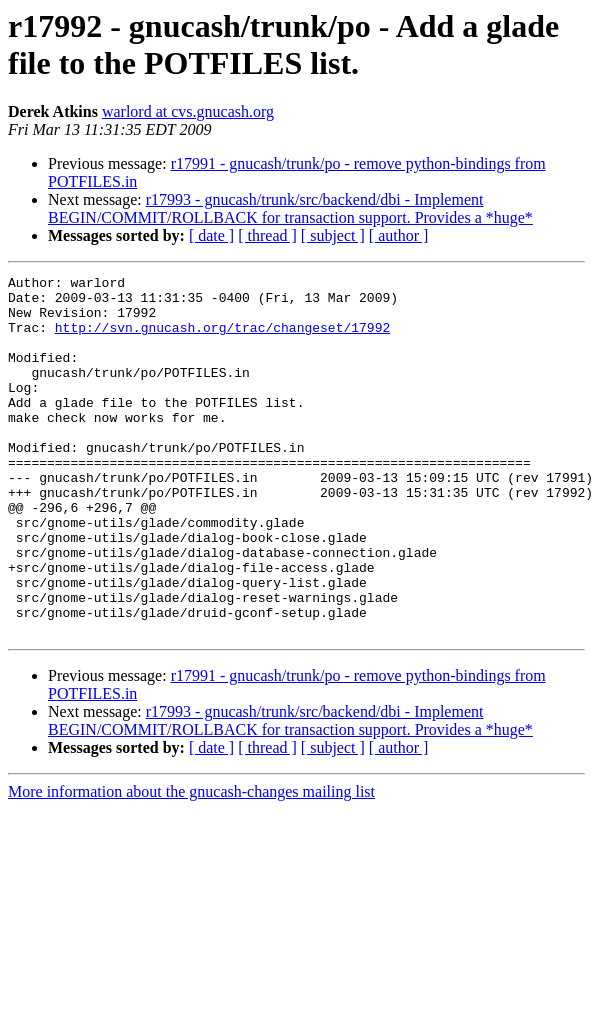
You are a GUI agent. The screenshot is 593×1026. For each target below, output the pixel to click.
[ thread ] (267, 235)
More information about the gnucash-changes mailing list (191, 863)
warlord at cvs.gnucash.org (188, 111)
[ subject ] (333, 235)
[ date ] (211, 235)
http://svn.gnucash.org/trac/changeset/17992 (222, 339)
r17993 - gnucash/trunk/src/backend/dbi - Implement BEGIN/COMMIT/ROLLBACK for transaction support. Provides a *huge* (290, 208)
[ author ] (399, 235)
